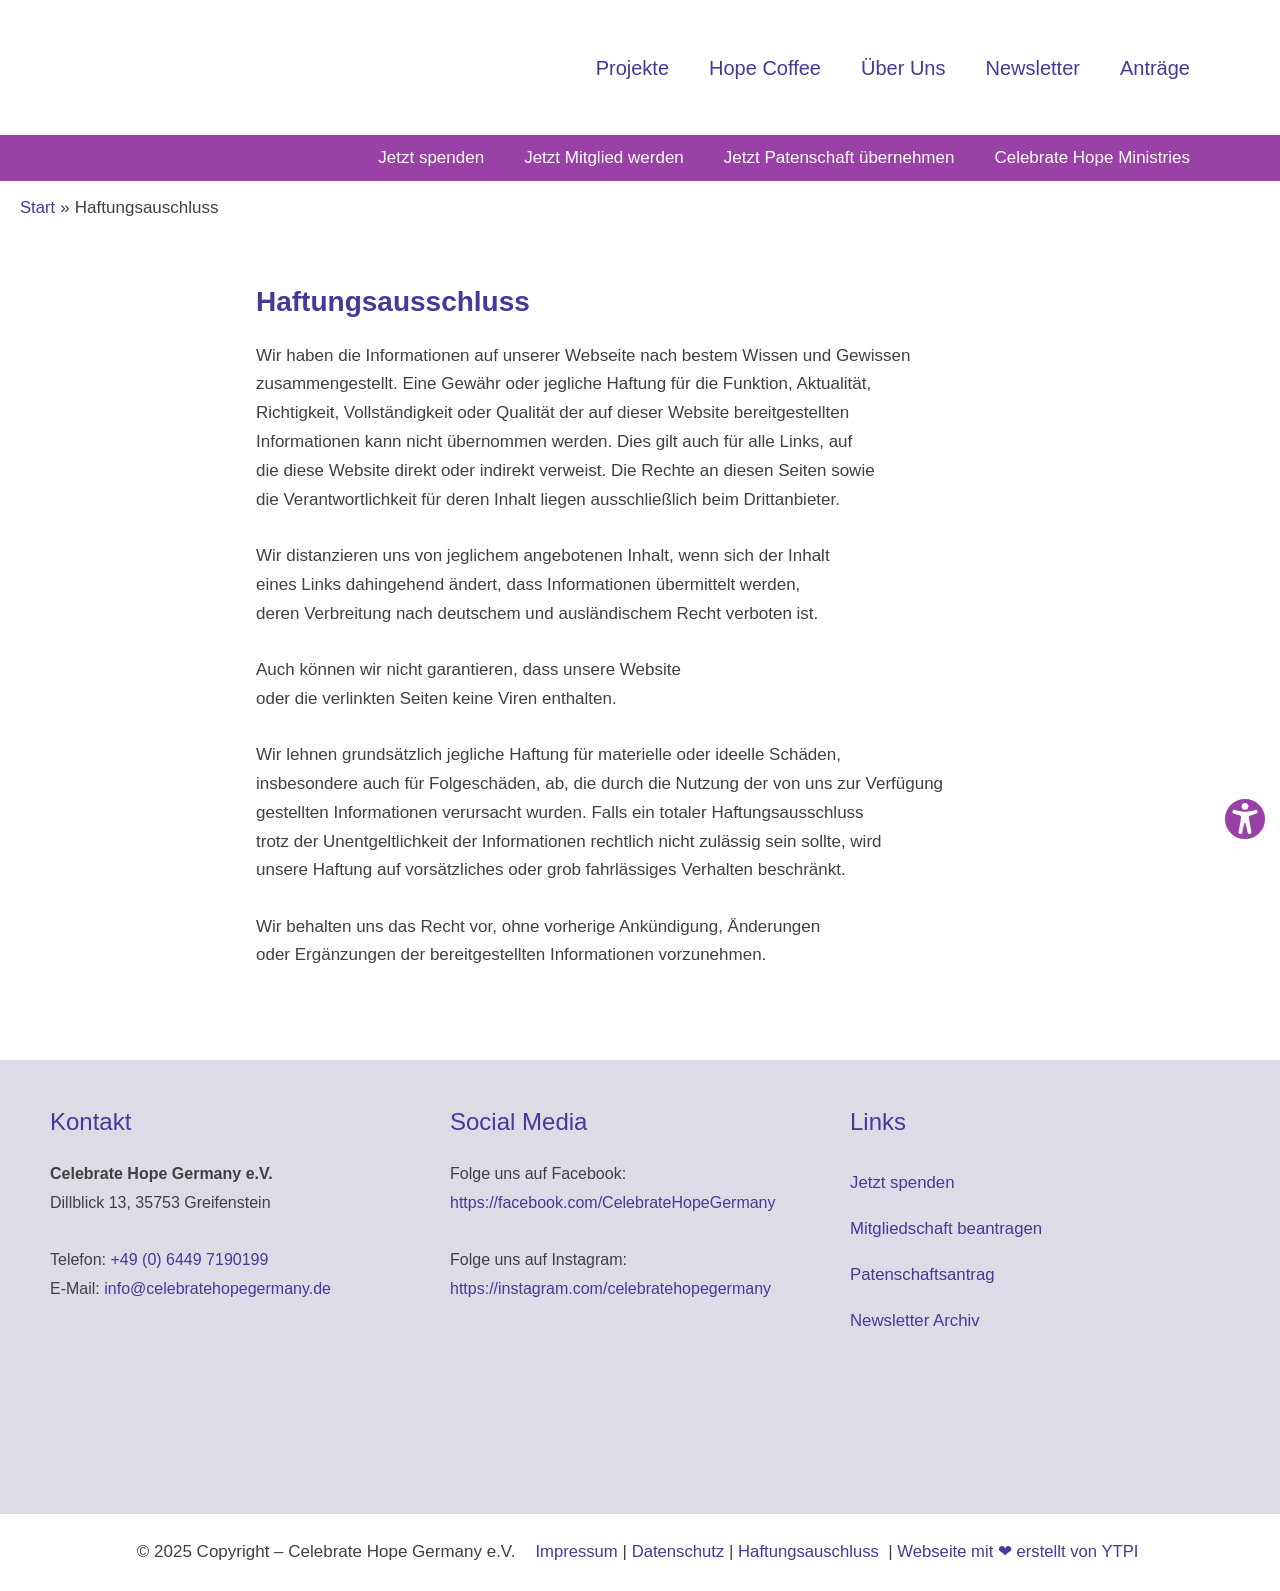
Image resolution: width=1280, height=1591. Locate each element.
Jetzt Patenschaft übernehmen (839, 157)
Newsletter (1032, 68)
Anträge (1155, 68)
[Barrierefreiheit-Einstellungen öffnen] (1245, 819)
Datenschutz (675, 1551)
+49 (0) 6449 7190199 (189, 1259)
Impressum (572, 1551)
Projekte (632, 68)
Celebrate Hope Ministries (1092, 157)
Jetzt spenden (431, 157)
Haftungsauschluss (810, 1551)
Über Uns (903, 68)
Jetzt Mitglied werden (604, 157)
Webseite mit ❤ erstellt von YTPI (1021, 1551)
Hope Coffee (765, 68)
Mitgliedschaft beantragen (947, 1228)
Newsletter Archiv (915, 1320)
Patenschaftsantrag (923, 1274)
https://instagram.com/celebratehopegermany (610, 1288)
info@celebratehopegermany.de (217, 1288)
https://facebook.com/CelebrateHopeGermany (613, 1202)
